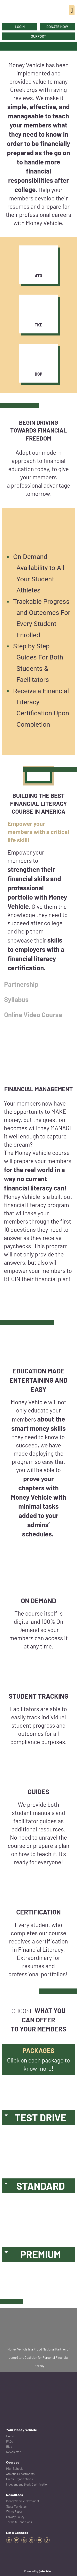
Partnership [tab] (21, 984)
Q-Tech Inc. (46, 2571)
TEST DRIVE (40, 2117)
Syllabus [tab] (16, 999)
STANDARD (40, 2186)
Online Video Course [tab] (33, 1014)
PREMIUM (40, 2254)
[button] (72, 10)
